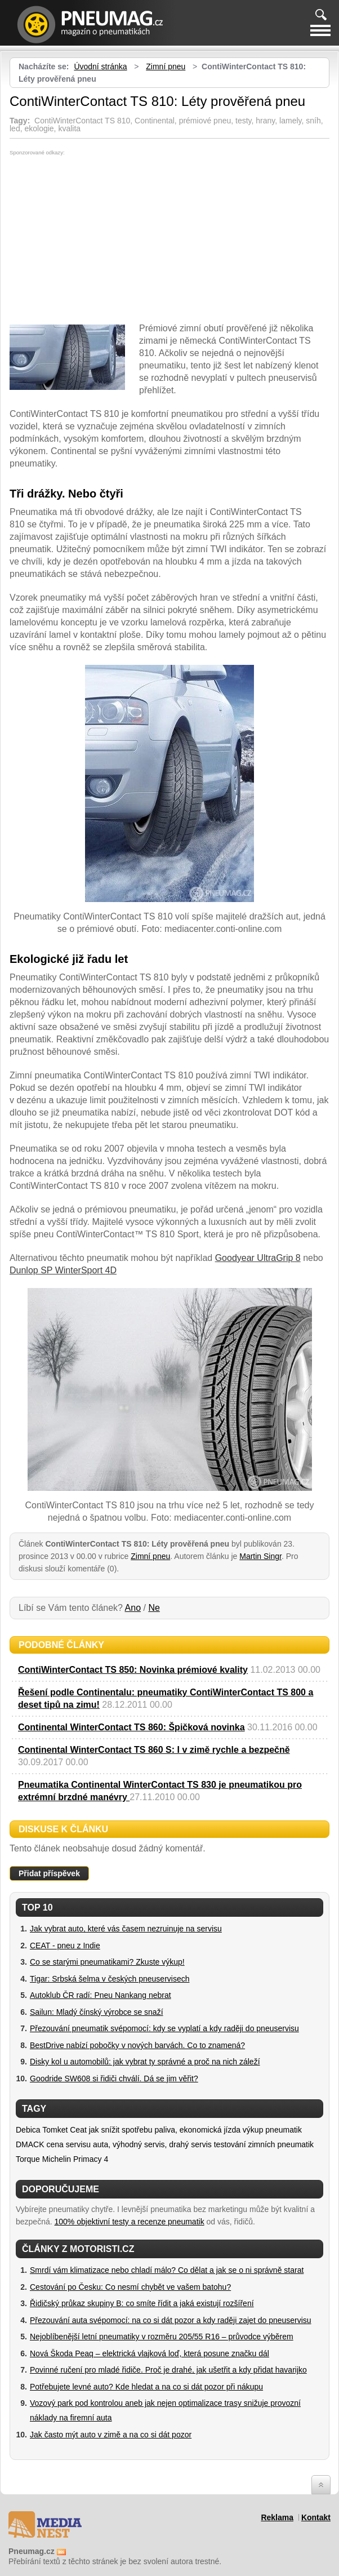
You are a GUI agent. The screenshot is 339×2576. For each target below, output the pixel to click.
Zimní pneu (165, 66)
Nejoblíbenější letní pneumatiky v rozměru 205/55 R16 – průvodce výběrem (161, 2336)
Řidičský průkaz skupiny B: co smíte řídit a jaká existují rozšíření (142, 2303)
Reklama (277, 2517)
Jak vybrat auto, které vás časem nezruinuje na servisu (126, 1928)
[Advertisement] (104, 240)
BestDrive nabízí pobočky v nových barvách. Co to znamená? (137, 2045)
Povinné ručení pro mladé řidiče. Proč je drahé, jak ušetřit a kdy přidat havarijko (168, 2369)
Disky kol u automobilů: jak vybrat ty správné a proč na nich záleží (145, 2061)
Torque (28, 2159)
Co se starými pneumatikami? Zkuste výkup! (107, 1961)
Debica (28, 2129)
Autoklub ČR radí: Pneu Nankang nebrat (100, 1995)
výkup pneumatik (272, 2129)
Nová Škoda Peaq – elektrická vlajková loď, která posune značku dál (149, 2353)
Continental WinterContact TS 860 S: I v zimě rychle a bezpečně (154, 1750)
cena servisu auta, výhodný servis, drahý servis (128, 2144)
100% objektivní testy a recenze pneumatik (129, 2221)
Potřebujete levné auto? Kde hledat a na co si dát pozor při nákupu (146, 2386)
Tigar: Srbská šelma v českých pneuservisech (109, 1978)
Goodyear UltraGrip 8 (258, 1258)
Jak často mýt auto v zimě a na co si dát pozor (110, 2434)
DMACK (30, 2144)
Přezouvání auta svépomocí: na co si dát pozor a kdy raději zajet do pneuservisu (170, 2320)
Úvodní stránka (100, 66)
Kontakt (316, 2517)
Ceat (78, 2129)
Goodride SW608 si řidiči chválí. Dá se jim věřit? (114, 2078)
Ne (153, 1608)
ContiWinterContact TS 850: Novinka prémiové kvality (133, 1670)
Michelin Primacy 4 (75, 2159)
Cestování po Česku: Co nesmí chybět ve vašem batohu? (130, 2286)
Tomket (55, 2129)
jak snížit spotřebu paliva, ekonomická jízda (166, 2129)
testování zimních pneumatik (264, 2144)
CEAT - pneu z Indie (65, 1945)
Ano (133, 1608)
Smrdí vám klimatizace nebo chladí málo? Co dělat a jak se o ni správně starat (167, 2270)
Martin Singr (260, 1556)
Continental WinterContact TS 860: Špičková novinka (131, 1727)
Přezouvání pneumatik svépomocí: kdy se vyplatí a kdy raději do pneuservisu (164, 2028)
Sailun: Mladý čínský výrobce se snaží (96, 2012)
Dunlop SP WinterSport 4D (63, 1270)
